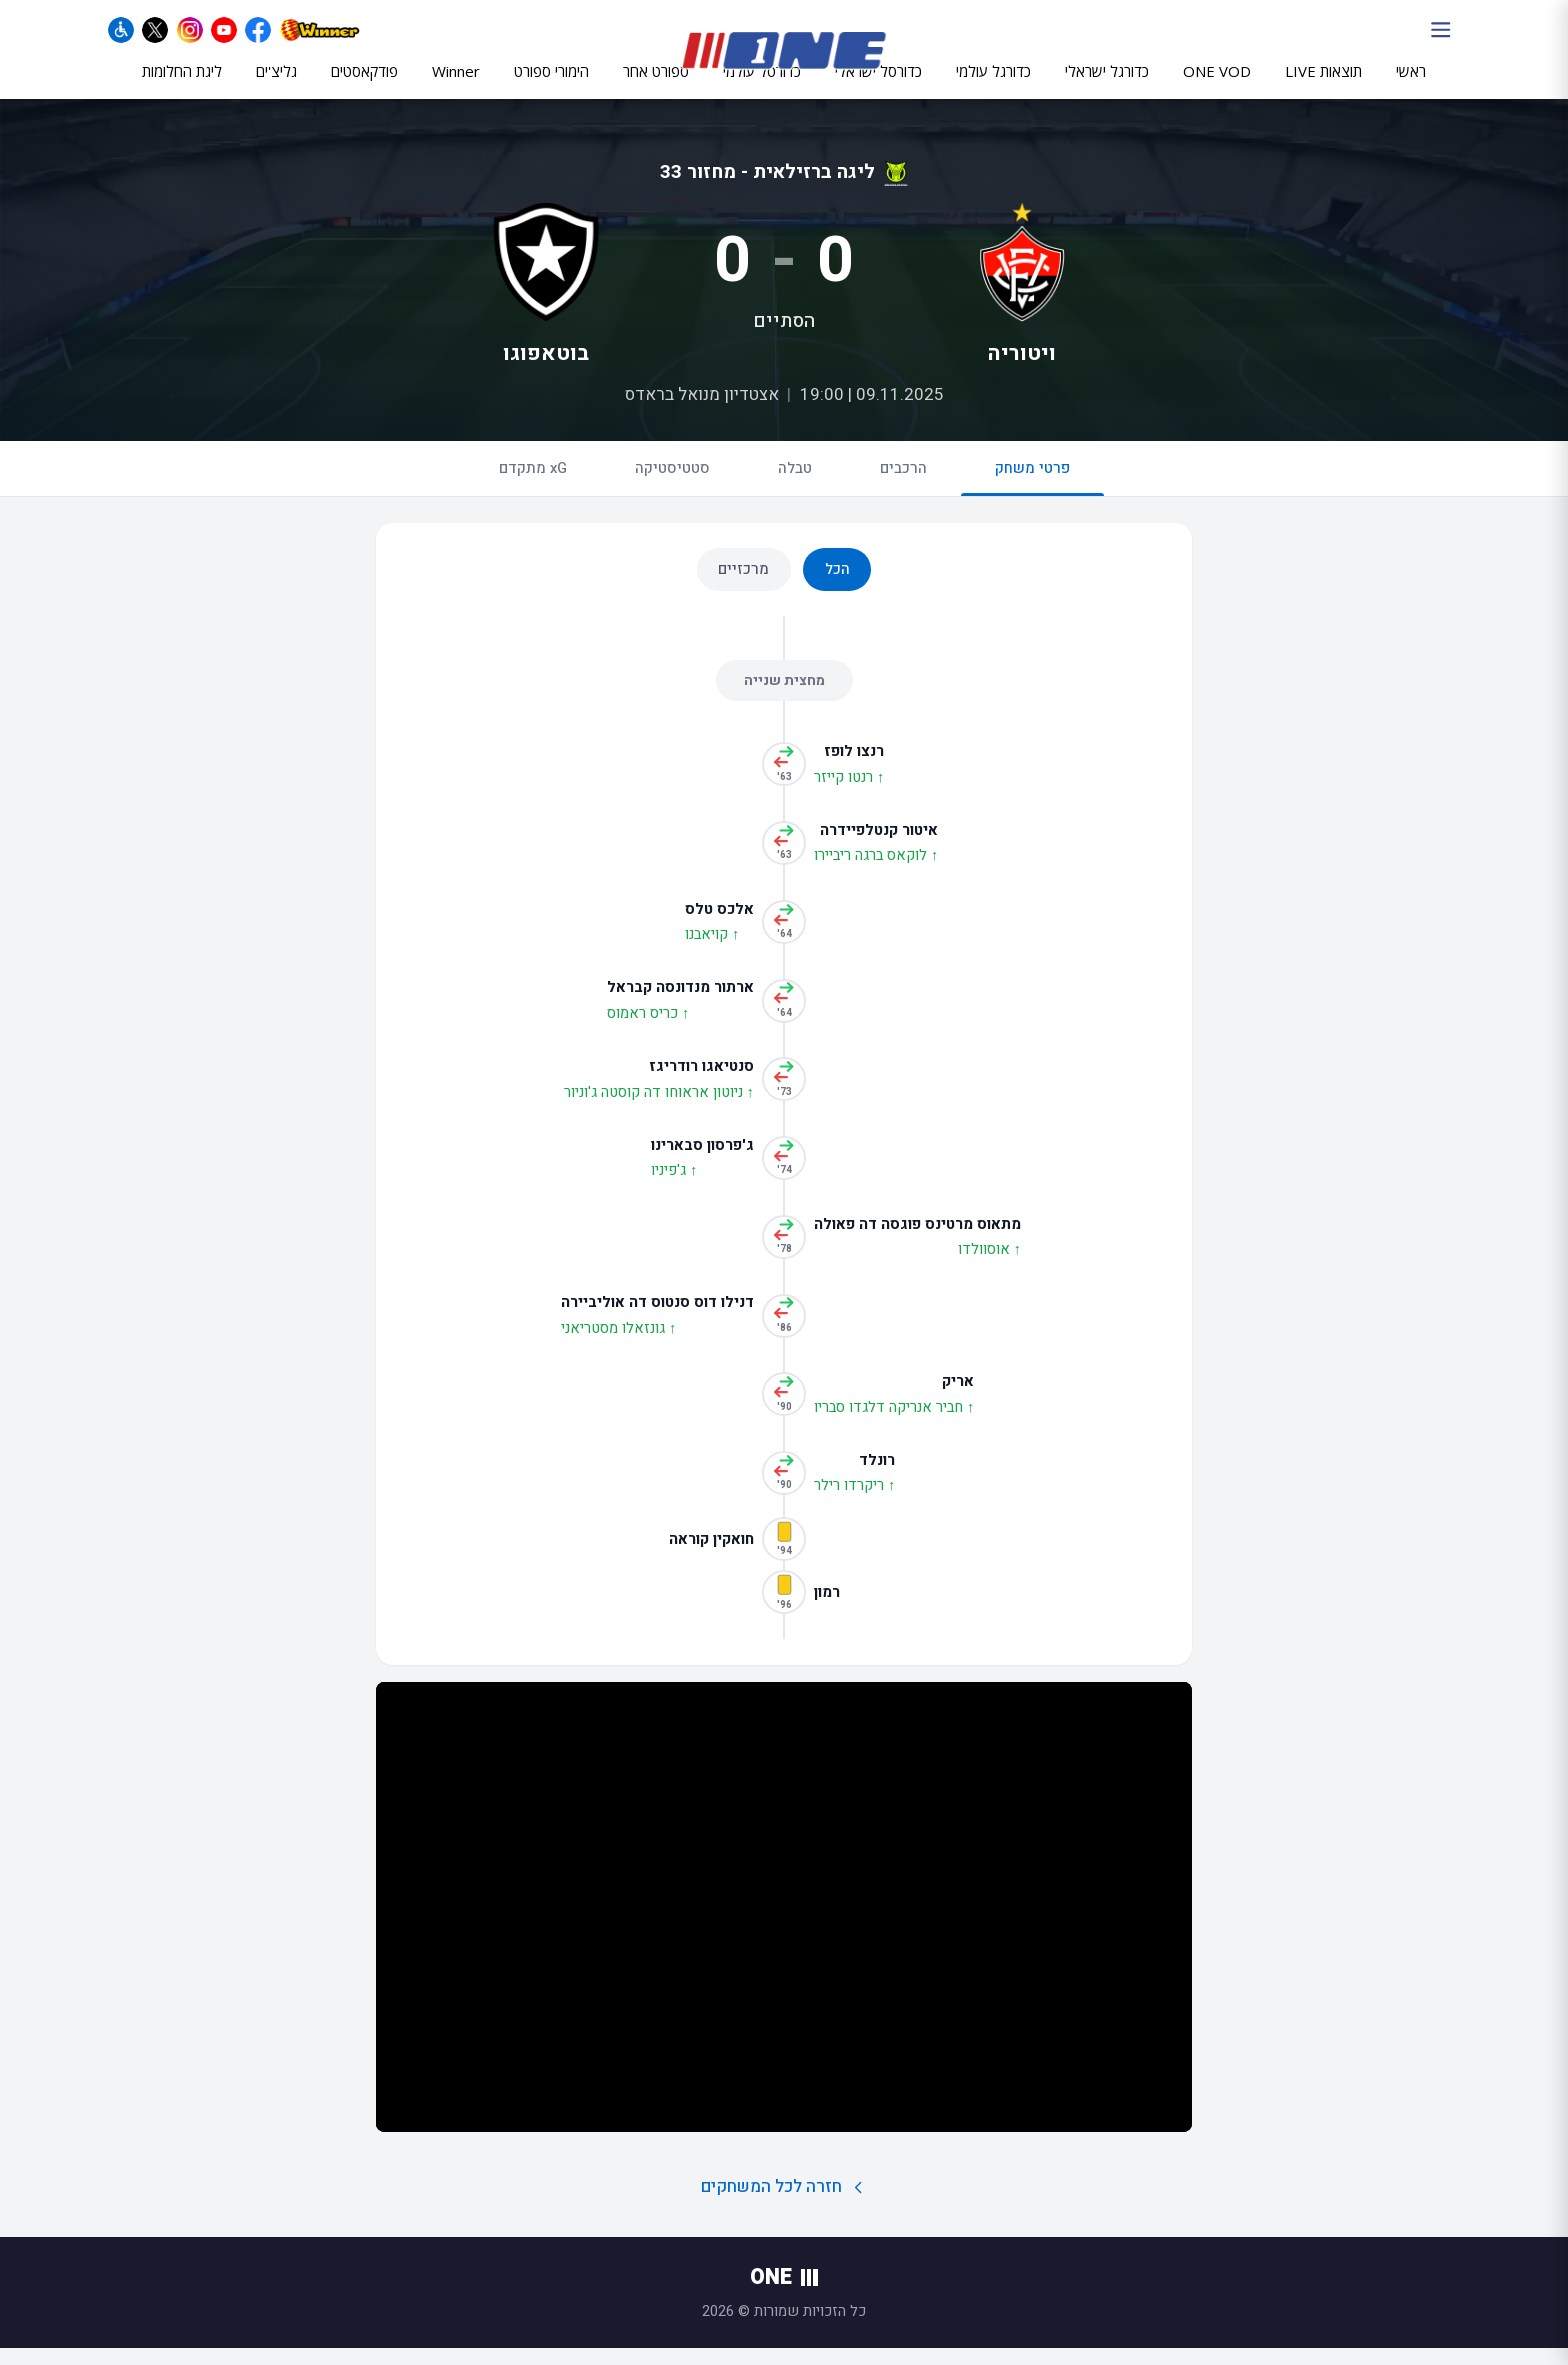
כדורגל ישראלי (1107, 87)
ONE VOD (1217, 87)
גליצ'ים (276, 87)
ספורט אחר (656, 87)
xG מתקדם (533, 485)
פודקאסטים (364, 87)
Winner (456, 87)
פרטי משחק (1032, 493)
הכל (837, 586)
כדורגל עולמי (993, 87)
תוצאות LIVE (1323, 87)
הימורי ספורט (551, 87)
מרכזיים (743, 586)
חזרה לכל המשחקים (784, 2203)
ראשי (1411, 87)
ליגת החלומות (182, 87)
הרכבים (903, 485)
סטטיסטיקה (672, 485)
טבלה (795, 485)
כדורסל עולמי (762, 87)
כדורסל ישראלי (878, 87)
